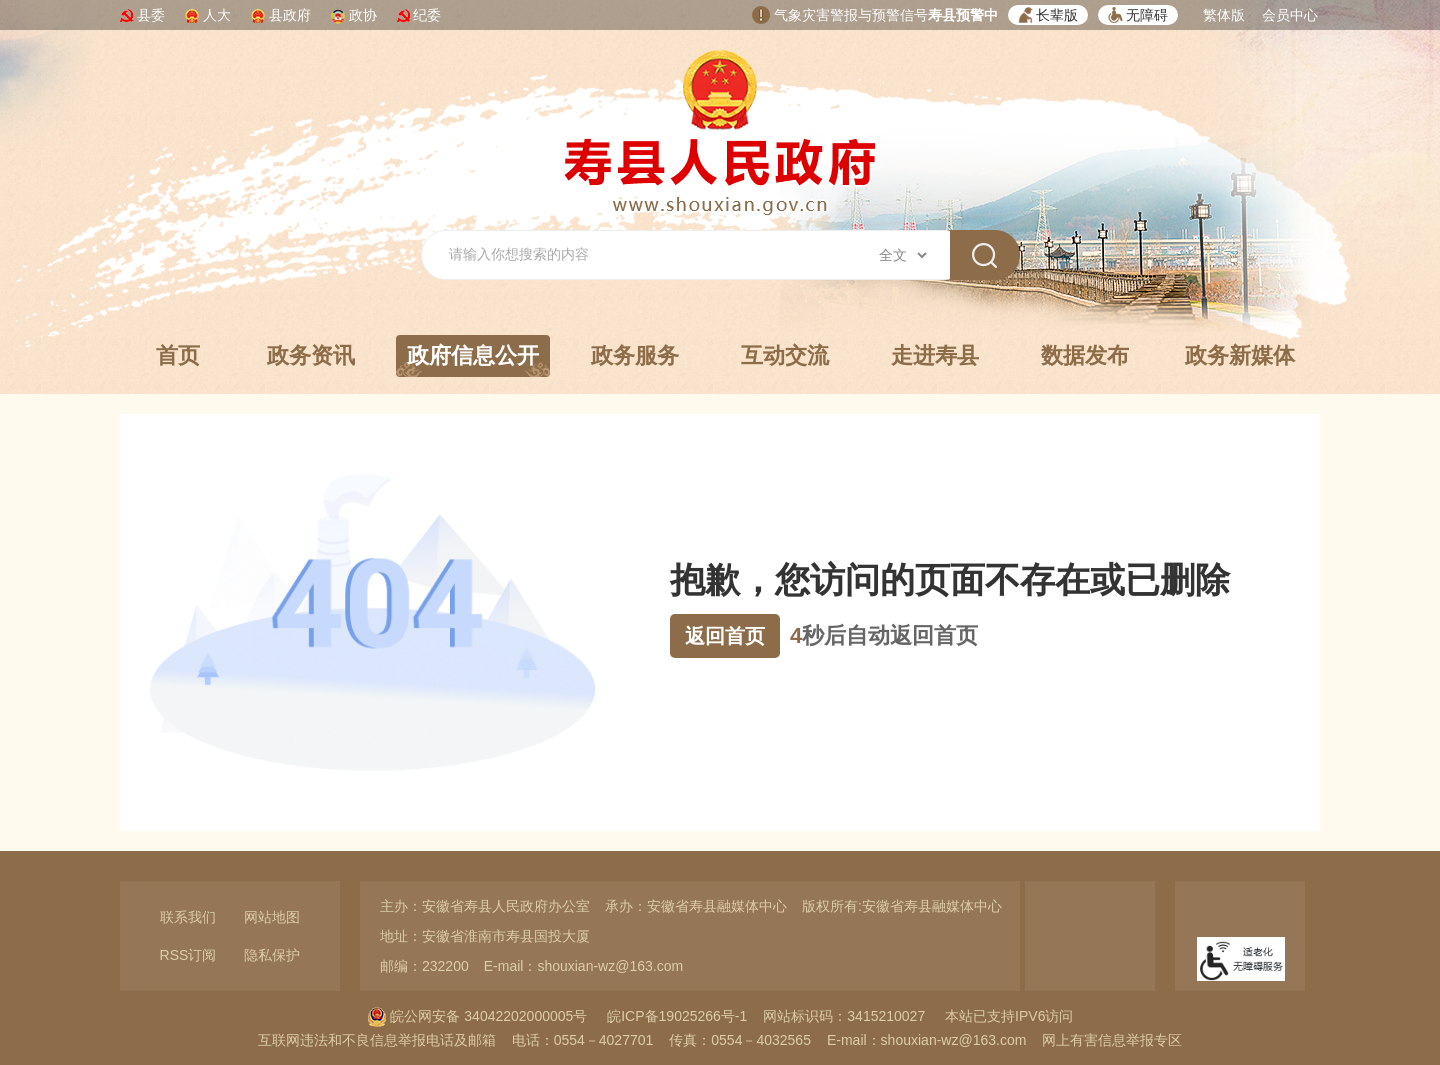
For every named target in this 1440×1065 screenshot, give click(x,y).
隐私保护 (272, 955)
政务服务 (635, 355)
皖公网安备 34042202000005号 (477, 1016)
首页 (178, 355)
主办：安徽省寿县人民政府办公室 (485, 906)
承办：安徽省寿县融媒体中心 (696, 906)
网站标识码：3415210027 (844, 1016)
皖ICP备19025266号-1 (677, 1016)
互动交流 (785, 355)
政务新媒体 (1240, 355)
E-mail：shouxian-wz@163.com (583, 966)
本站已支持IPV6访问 (1009, 1016)
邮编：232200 (424, 966)
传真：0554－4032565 (740, 1040)
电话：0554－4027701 (583, 1040)
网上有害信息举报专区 (1112, 1040)
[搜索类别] (902, 255)
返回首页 (725, 636)
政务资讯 (311, 355)
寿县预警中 (963, 15)
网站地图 (272, 917)
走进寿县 (935, 355)
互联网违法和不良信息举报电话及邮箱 (377, 1040)
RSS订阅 (188, 955)
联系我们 (188, 917)
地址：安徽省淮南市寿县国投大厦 (485, 936)
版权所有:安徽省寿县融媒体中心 (902, 906)
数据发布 (1085, 355)
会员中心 (1290, 15)
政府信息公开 (473, 360)
